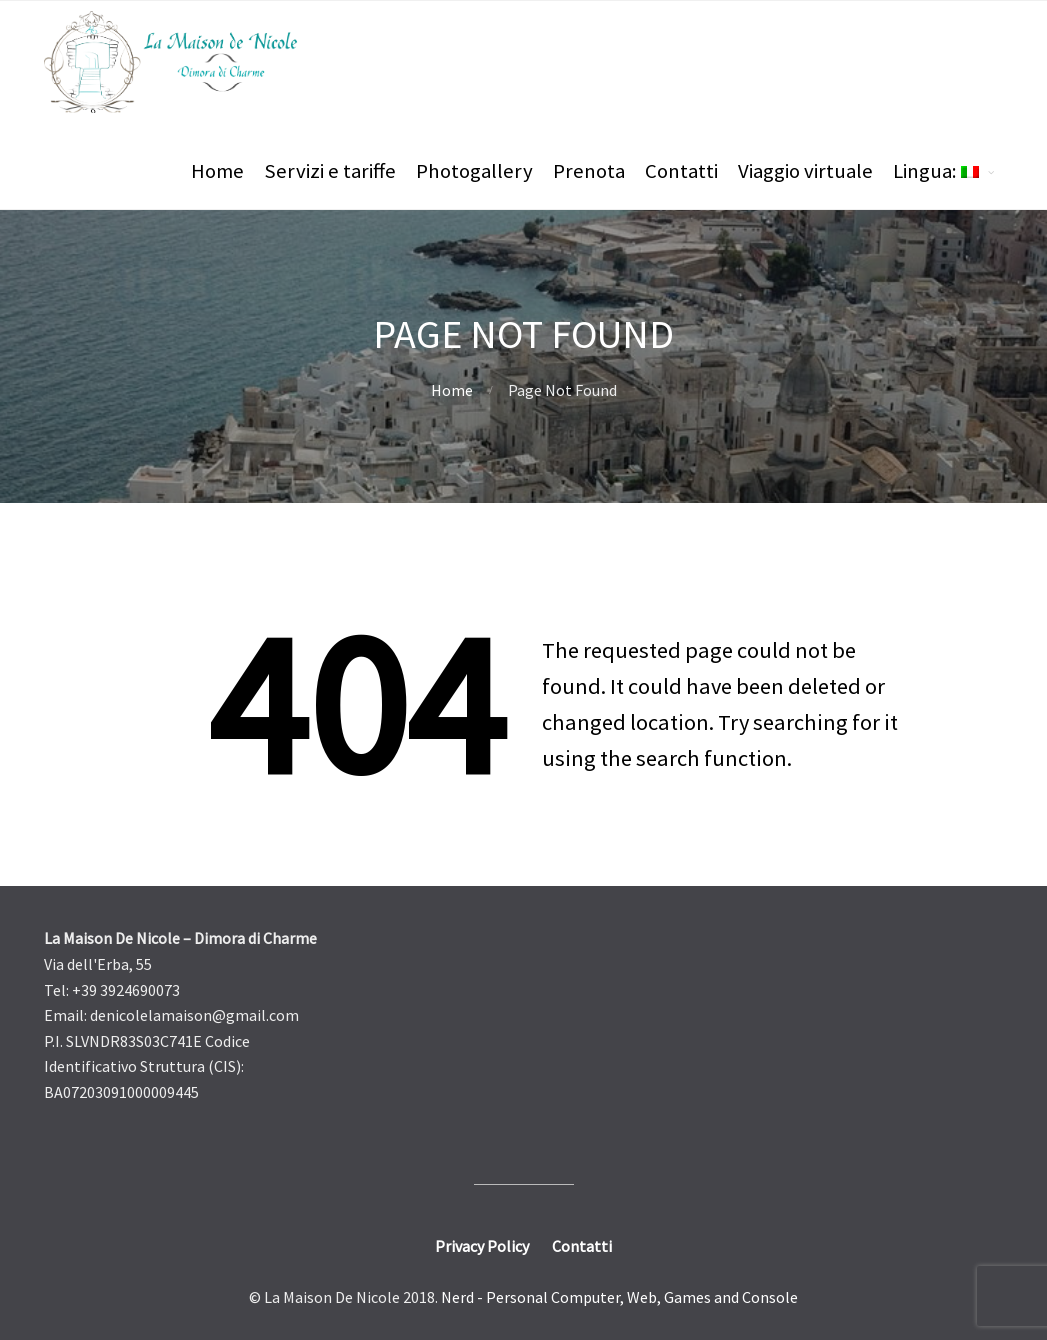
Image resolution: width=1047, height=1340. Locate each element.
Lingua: (936, 171)
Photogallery (474, 171)
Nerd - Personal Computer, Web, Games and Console (619, 1297)
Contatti (681, 171)
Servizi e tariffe (330, 171)
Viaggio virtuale (805, 171)
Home (217, 171)
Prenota (589, 171)
